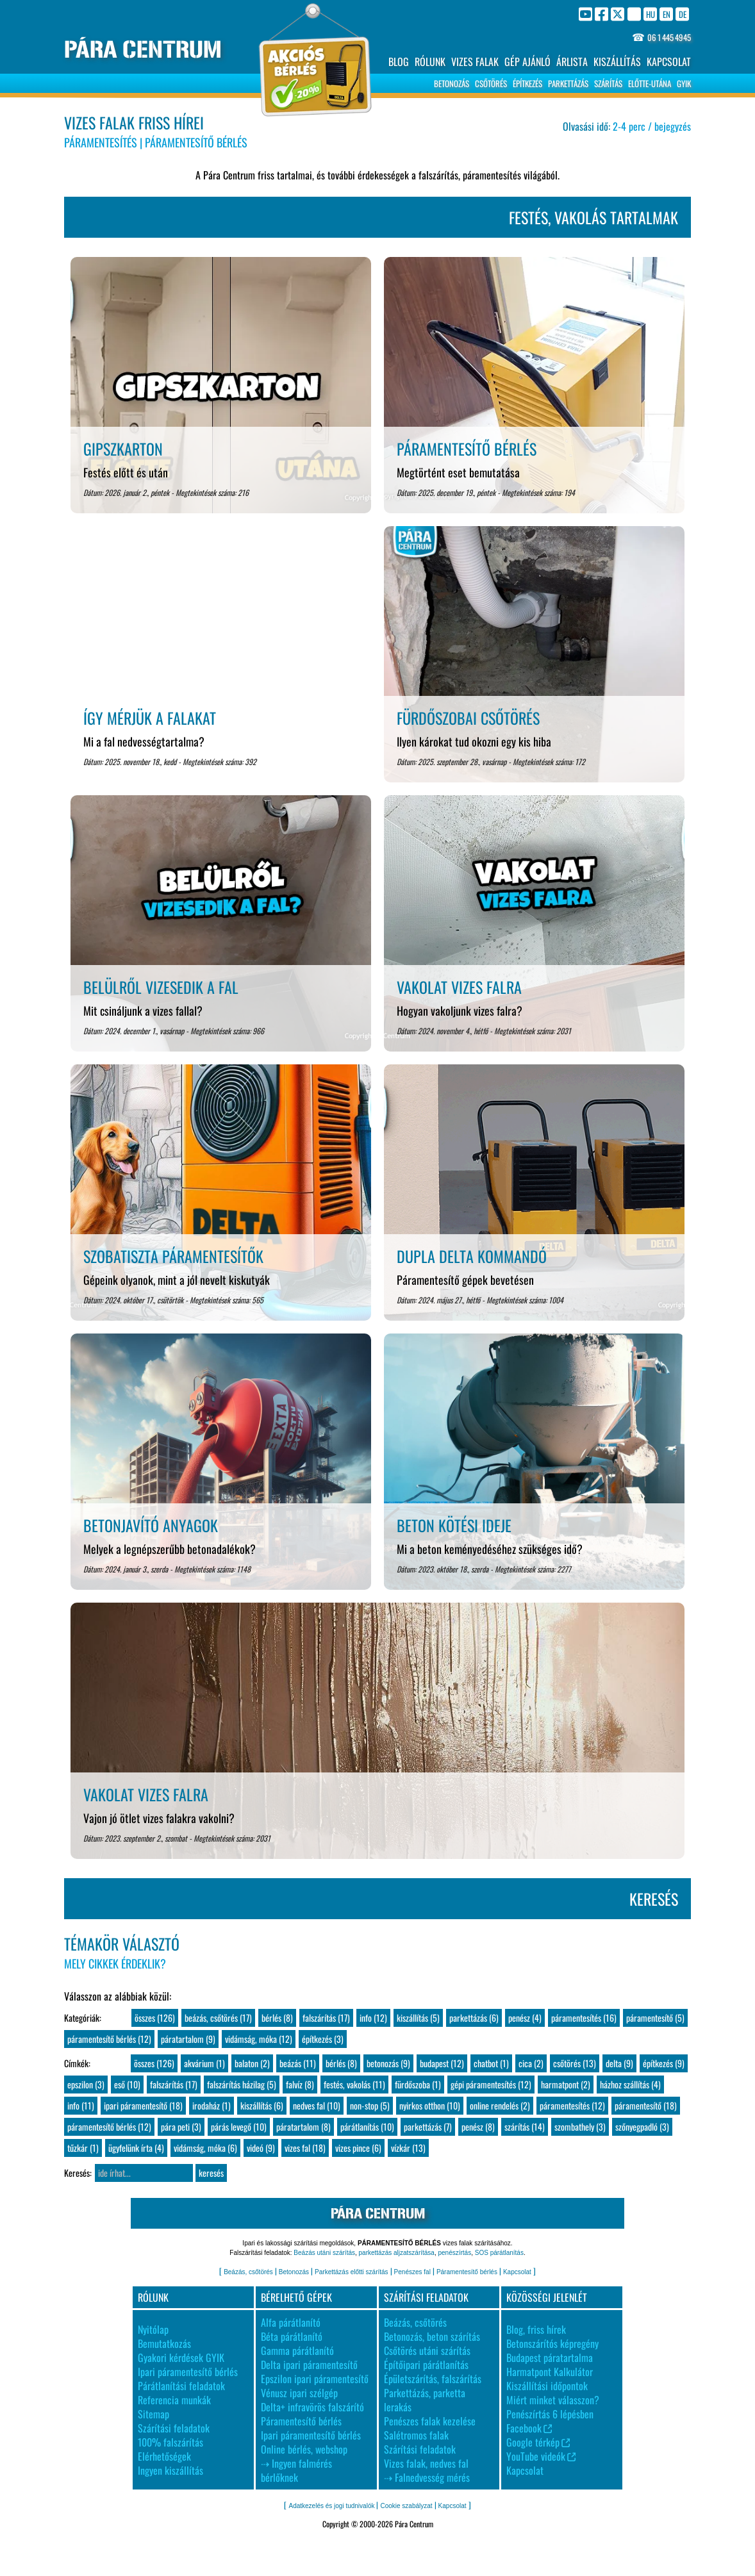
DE (682, 14)
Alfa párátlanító (290, 2322)
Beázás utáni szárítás (324, 2252)
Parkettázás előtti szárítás (351, 2271)
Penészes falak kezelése (430, 2421)
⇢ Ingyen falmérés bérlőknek (296, 2470)
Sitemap (153, 2414)
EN (666, 14)
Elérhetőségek (164, 2456)
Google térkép (538, 2442)
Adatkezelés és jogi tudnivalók (331, 2505)
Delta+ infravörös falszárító (312, 2407)
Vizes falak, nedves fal (426, 2463)
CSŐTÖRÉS (491, 83)
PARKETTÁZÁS (568, 83)
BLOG (398, 61)
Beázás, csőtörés (248, 2271)
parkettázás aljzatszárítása (397, 2252)
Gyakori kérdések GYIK (181, 2357)
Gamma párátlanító (297, 2350)
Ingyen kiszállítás (170, 2470)
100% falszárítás (170, 2442)
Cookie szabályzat (406, 2505)
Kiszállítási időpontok (547, 2385)
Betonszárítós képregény (552, 2343)
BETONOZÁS (451, 83)
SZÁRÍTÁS (608, 83)
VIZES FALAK (475, 61)
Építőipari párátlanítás (426, 2364)
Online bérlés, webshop (304, 2449)
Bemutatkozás (164, 2343)
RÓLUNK (430, 61)
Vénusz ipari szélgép (299, 2392)
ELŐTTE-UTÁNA (649, 83)
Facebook (529, 2428)
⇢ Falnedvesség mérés (427, 2477)
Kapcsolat (517, 2271)
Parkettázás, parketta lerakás (424, 2400)
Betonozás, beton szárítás (432, 2336)
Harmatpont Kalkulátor (549, 2371)
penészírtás (454, 2252)
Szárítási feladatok (174, 2428)
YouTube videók (541, 2456)
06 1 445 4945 (669, 37)
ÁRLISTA (572, 61)
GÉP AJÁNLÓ (527, 61)
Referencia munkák (174, 2399)
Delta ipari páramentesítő (309, 2364)
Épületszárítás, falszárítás (432, 2378)
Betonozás (294, 2271)
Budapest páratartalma (549, 2357)
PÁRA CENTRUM (143, 49)
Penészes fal (412, 2271)
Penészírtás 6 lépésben (549, 2414)
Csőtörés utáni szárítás (427, 2350)
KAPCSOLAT (669, 61)
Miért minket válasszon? (552, 2399)
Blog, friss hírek (536, 2329)
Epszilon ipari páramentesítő (315, 2378)
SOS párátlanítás (499, 2252)
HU (650, 14)
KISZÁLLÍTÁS (617, 61)
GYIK (684, 83)
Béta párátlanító (291, 2336)
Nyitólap (153, 2329)
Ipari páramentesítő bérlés (188, 2371)
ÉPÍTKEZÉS (527, 83)
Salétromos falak (416, 2435)
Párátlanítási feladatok (181, 2385)
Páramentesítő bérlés (466, 2271)
